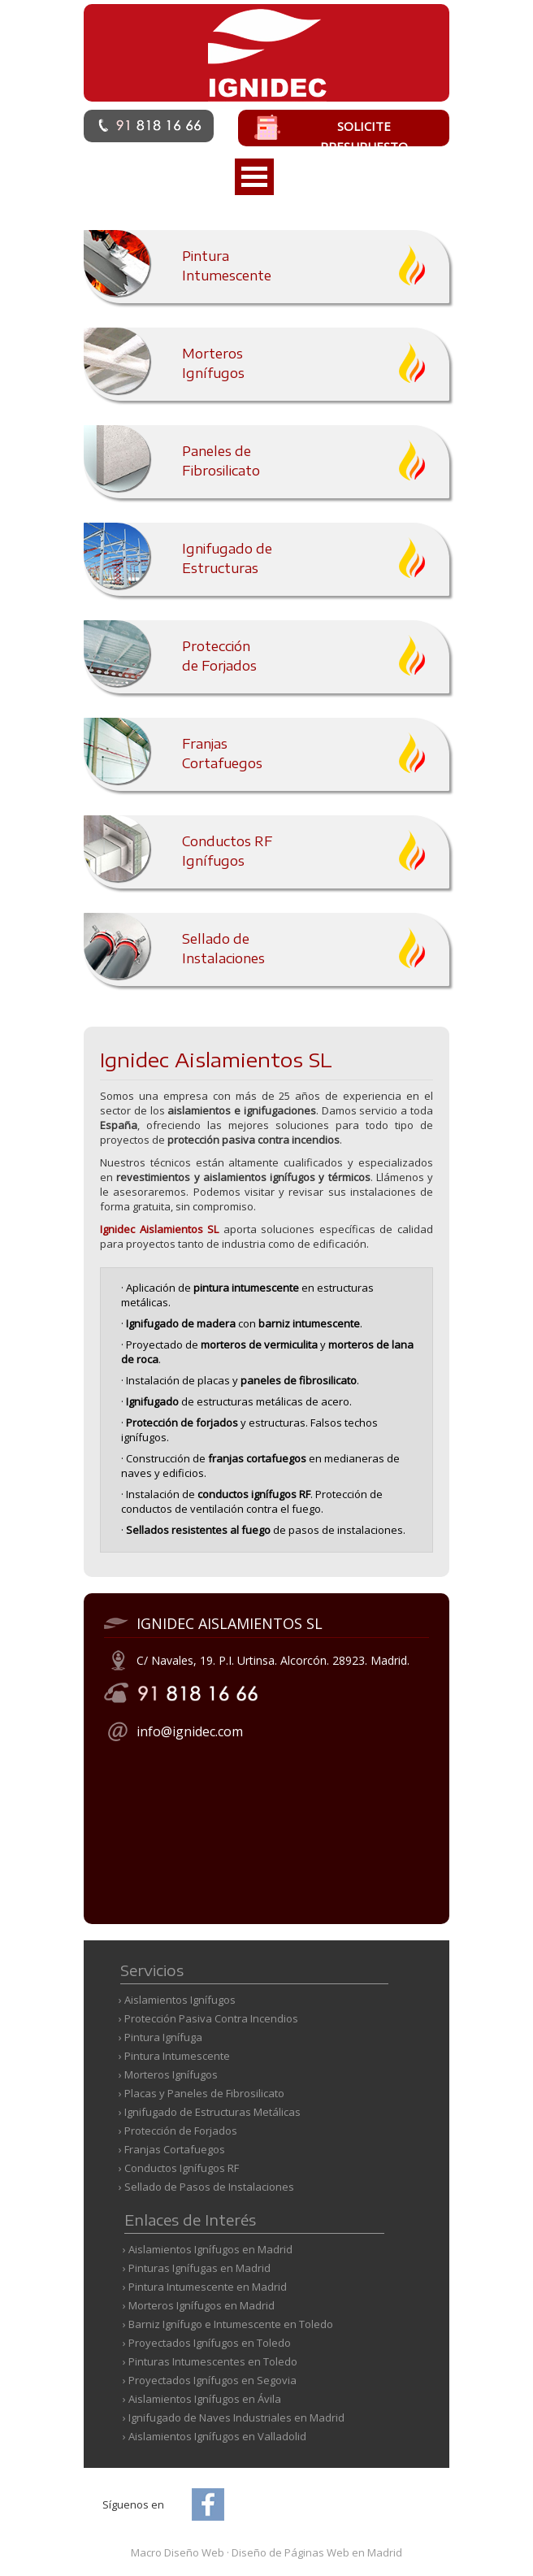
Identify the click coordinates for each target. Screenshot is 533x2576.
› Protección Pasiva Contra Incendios (208, 2018)
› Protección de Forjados (178, 2130)
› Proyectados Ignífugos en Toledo (207, 2342)
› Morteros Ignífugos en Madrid (199, 2305)
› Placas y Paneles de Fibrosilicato (201, 2093)
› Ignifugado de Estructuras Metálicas (210, 2112)
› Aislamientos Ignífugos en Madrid (207, 2249)
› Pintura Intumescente (174, 2055)
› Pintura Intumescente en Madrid (205, 2286)
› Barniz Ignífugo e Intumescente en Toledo (228, 2324)
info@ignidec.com (189, 1731)
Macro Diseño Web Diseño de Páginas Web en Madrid (266, 2552)
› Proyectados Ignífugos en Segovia (210, 2380)
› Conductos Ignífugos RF (179, 2168)
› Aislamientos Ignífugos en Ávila (202, 2398)
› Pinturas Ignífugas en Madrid (197, 2268)
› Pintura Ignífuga (160, 2037)
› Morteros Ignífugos (168, 2074)
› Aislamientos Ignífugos (177, 1999)
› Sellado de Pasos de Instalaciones (206, 2186)
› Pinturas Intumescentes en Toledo (210, 2361)
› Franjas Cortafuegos (172, 2149)
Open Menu (254, 177)
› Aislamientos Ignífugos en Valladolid (214, 2436)
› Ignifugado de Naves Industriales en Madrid (233, 2417)
